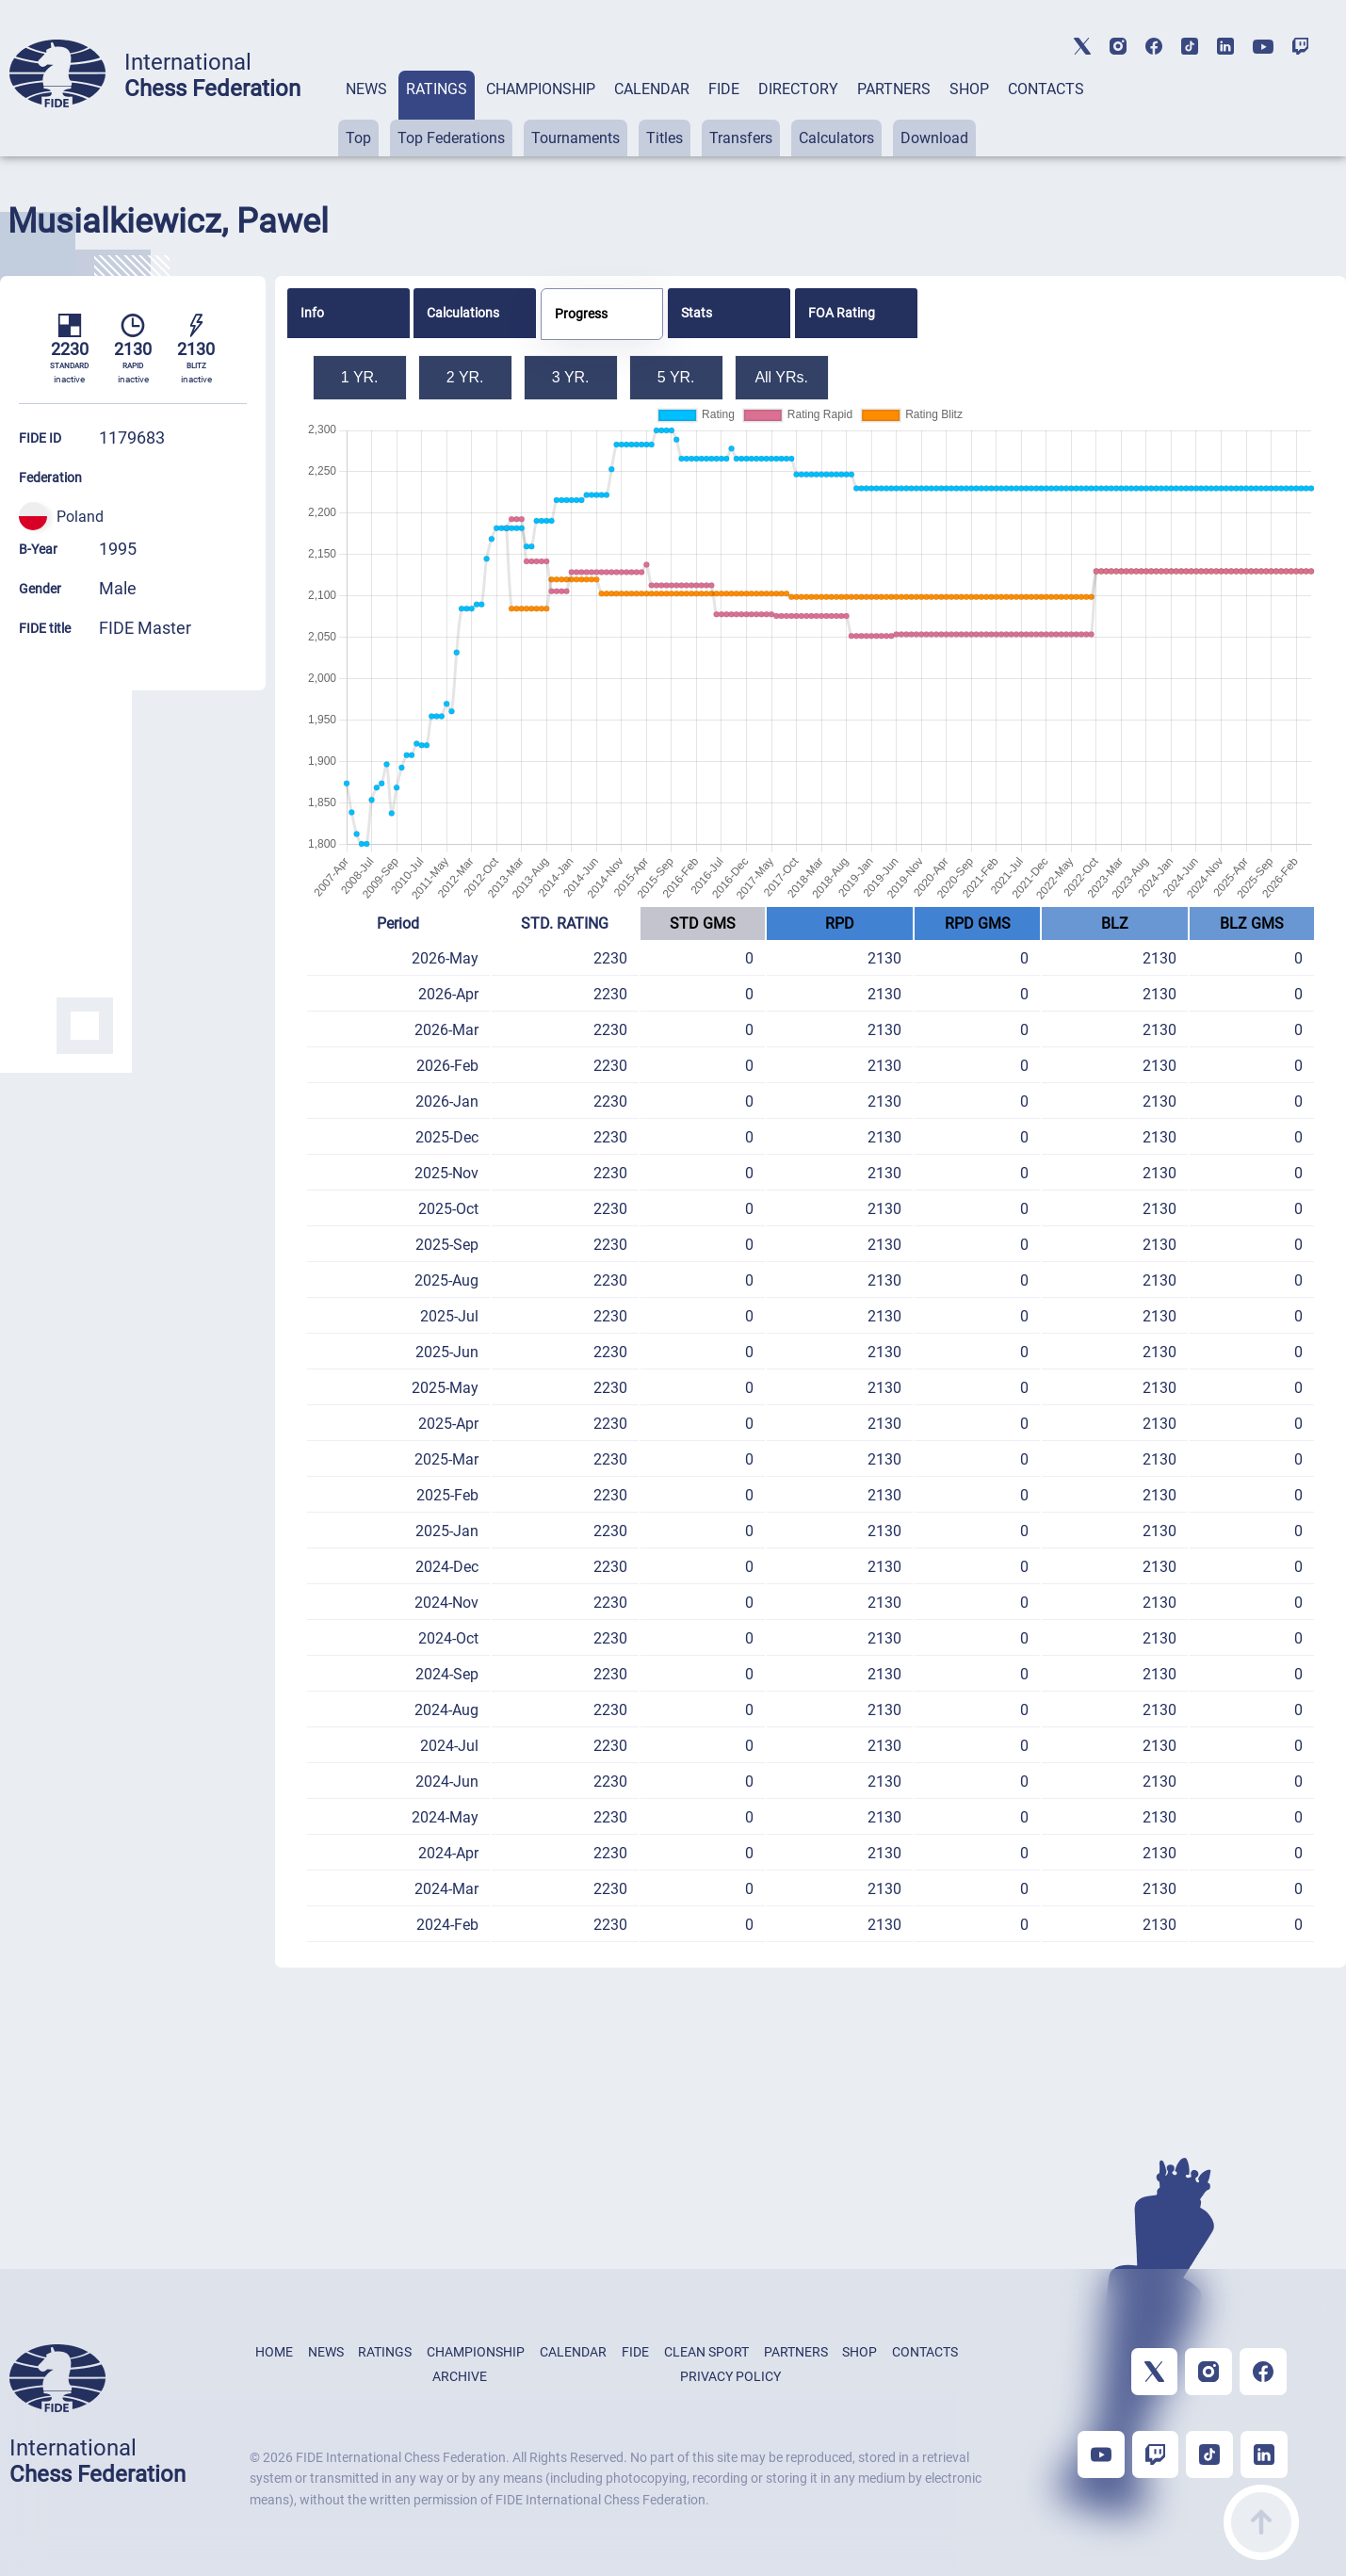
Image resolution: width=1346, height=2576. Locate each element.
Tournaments (575, 138)
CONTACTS (1046, 89)
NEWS (366, 89)
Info (312, 312)
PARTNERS (894, 89)
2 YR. (465, 377)
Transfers (740, 138)
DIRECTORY (798, 89)
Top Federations (451, 138)
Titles (664, 138)
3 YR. (571, 377)
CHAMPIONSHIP (540, 89)
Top (358, 138)
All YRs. (781, 377)
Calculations (463, 312)
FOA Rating (841, 312)
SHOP (969, 89)
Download (934, 138)
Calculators (836, 138)
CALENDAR (651, 89)
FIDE (723, 89)
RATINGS (436, 89)
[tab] (366, 113)
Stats (696, 312)
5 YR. (676, 377)
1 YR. (360, 377)
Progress (581, 313)
